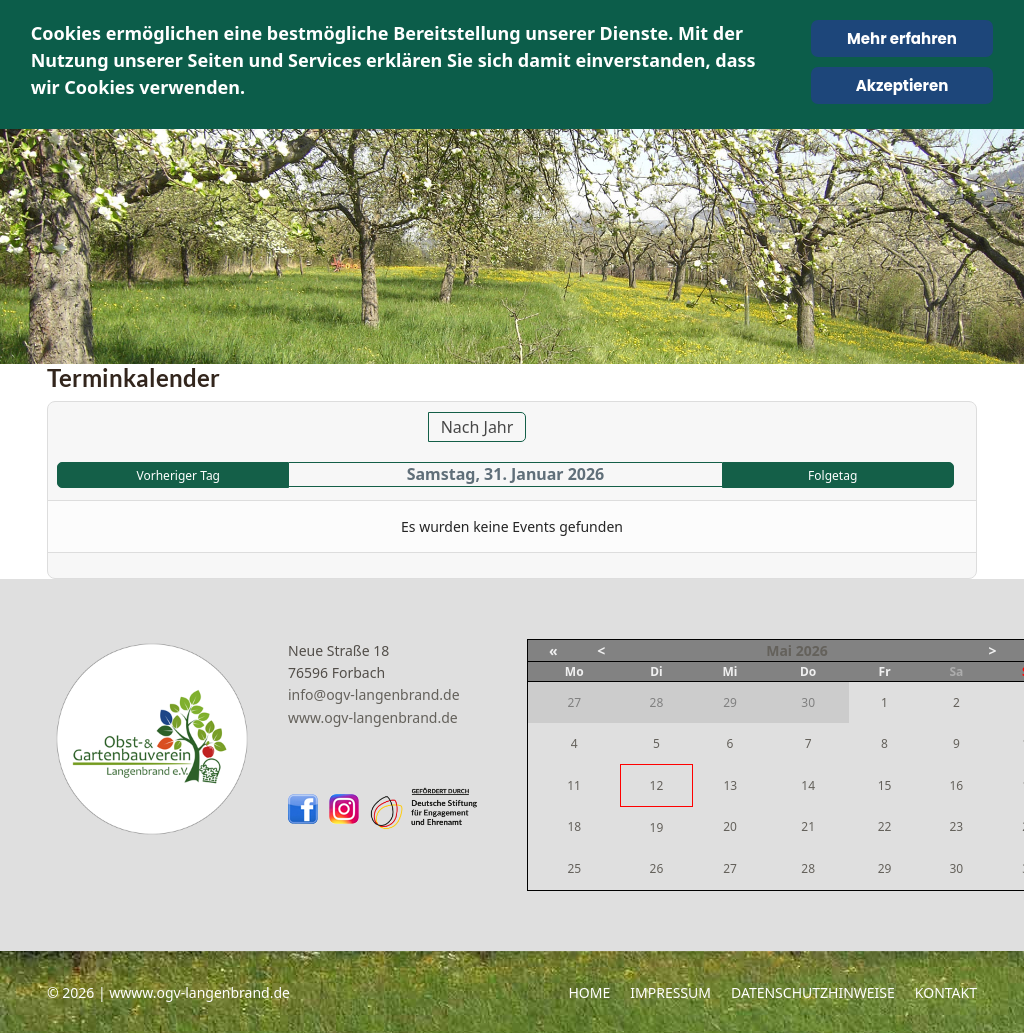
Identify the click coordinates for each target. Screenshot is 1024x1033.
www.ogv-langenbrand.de (373, 717)
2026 (812, 650)
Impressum (670, 992)
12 (657, 785)
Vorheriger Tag (178, 475)
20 (730, 826)
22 (885, 826)
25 (574, 868)
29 (885, 868)
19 (657, 827)
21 (808, 826)
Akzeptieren (902, 85)
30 (956, 868)
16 (956, 785)
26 (657, 868)
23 (956, 826)
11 (574, 785)
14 (808, 785)
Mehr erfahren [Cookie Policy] (902, 38)
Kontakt (946, 992)
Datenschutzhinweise (813, 992)
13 (730, 785)
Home (589, 992)
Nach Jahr (477, 427)
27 (730, 868)
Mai (779, 650)
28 (808, 868)
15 (885, 785)
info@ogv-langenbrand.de (374, 694)
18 (574, 826)
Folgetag (832, 475)
